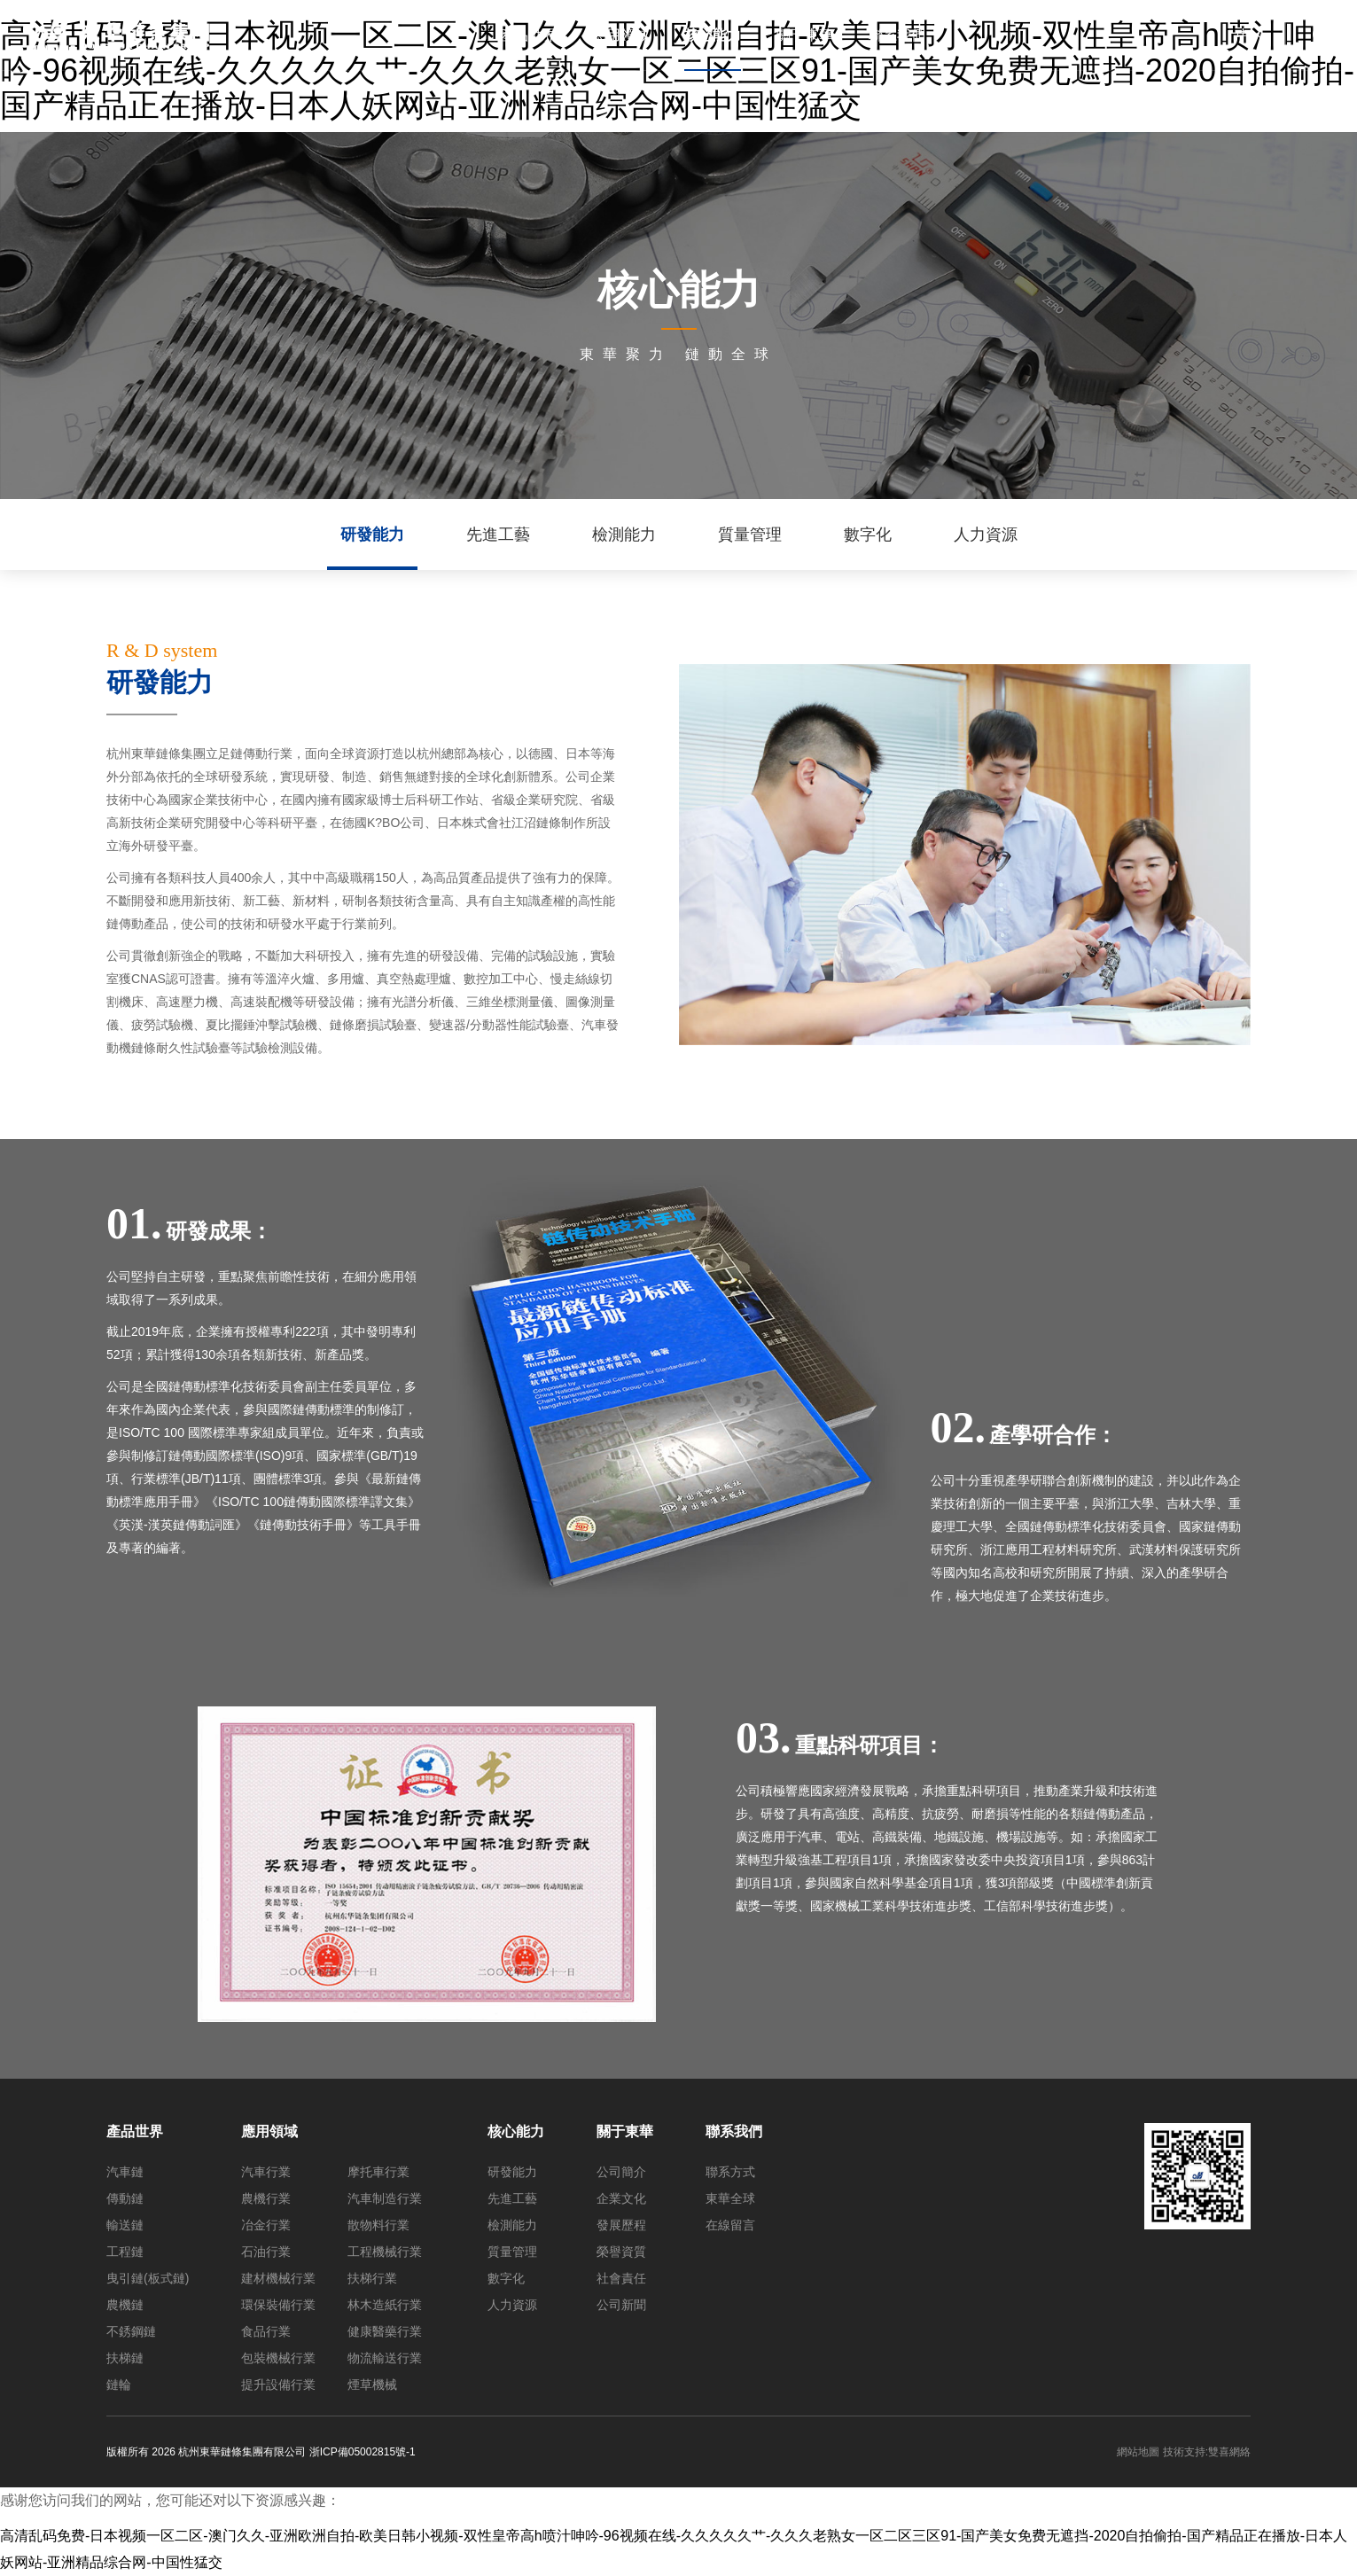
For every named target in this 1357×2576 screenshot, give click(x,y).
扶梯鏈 (125, 2358)
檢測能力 (624, 534)
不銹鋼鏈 (131, 2331)
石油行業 (266, 2251)
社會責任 (621, 2278)
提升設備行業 (278, 2384)
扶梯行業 (372, 2278)
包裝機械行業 (278, 2358)
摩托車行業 (378, 2172)
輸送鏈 (125, 2225)
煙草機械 (372, 2384)
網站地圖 (1138, 2452)
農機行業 (266, 2198)
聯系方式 (730, 2172)
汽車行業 (266, 2172)
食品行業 (266, 2331)
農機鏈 (125, 2305)
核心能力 (515, 2131)
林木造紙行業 (384, 2305)
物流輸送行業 (384, 2358)
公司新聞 (621, 2305)
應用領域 (269, 2131)
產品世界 (134, 2131)
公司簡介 (621, 2172)
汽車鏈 (125, 2172)
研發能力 (372, 534)
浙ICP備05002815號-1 (362, 2452)
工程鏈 (125, 2251)
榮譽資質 (621, 2251)
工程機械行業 (384, 2251)
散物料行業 (378, 2225)
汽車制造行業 (384, 2198)
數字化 (868, 534)
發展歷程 (621, 2225)
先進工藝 (498, 534)
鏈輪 (118, 2384)
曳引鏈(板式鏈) (147, 2278)
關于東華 (625, 2131)
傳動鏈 (125, 2198)
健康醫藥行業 (384, 2331)
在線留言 (730, 2225)
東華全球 (730, 2198)
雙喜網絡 (1229, 2452)
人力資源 (986, 534)
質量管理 (750, 534)
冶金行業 (266, 2225)
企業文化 (621, 2198)
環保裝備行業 (278, 2305)
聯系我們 (734, 2131)
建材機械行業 (278, 2278)
